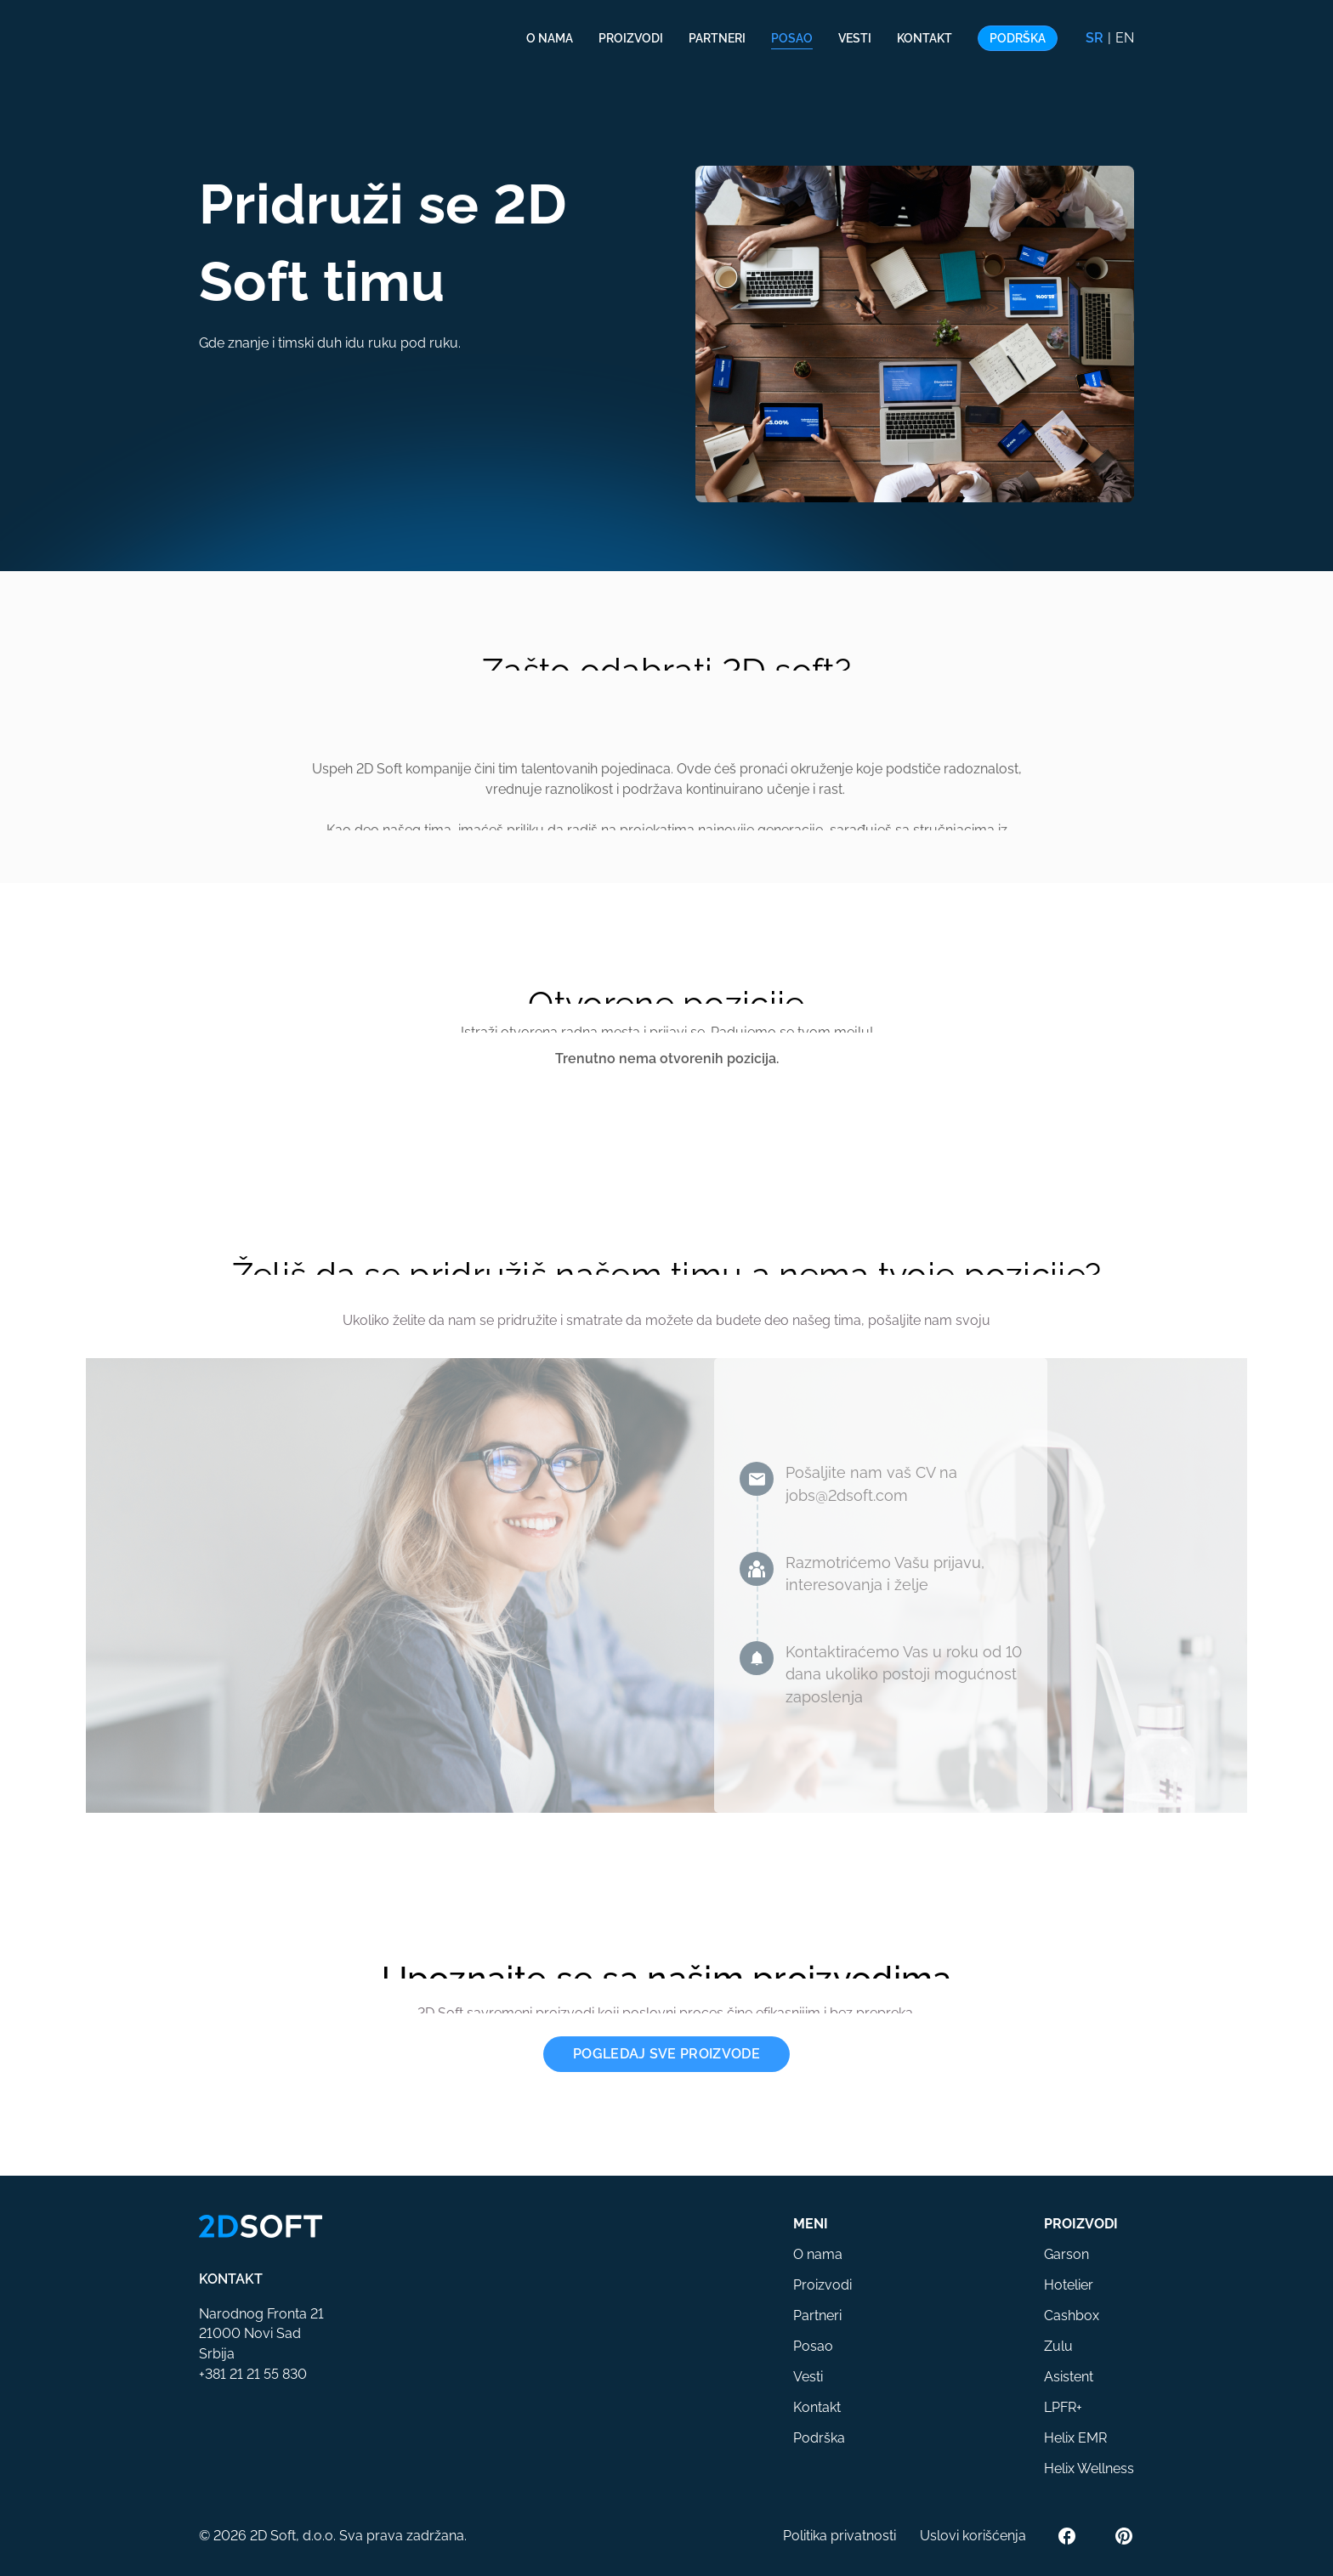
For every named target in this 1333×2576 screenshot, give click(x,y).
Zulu (1058, 2346)
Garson (1066, 2254)
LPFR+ (1063, 2407)
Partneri (717, 38)
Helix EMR (1075, 2438)
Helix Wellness (1089, 2468)
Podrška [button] (1018, 38)
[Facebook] (1067, 2536)
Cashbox (1071, 2315)
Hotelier (1068, 2285)
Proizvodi (630, 38)
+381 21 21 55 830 (253, 2374)
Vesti (854, 38)
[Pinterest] (1124, 2536)
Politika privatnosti (839, 2536)
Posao (792, 38)
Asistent (1068, 2377)
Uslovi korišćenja (973, 2536)
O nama (549, 38)
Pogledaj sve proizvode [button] (666, 2054)
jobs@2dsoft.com (847, 1495)
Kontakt (924, 38)
